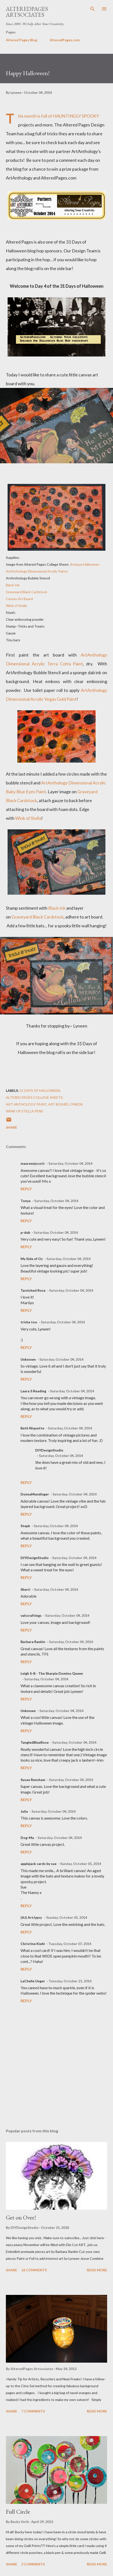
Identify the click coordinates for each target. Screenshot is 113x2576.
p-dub (25, 1232)
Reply (26, 1188)
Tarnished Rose (33, 1290)
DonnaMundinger (35, 1494)
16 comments (34, 2270)
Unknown (28, 1359)
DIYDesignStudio (49, 1450)
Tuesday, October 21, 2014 (70, 1981)
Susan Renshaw (33, 1780)
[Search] (92, 9)
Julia (24, 1811)
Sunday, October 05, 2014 (80, 1864)
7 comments (33, 2411)
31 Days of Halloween (40, 1090)
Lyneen (76, 1104)
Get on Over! (21, 2217)
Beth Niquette (32, 1428)
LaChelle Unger (33, 1981)
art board (58, 1104)
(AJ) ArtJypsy (32, 1917)
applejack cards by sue (38, 1864)
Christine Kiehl (33, 1944)
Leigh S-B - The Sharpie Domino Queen (52, 1673)
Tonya (26, 1201)
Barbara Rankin (33, 1642)
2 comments (33, 2564)
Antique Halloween (84, 564)
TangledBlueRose (35, 1742)
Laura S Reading (33, 1391)
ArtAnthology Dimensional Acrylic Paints (37, 571)
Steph (25, 1526)
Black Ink (13, 585)
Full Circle (18, 2511)
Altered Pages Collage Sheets (34, 1097)
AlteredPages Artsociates (27, 11)
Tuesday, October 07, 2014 (69, 1944)
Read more (97, 2270)
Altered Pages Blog (21, 40)
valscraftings (31, 1615)
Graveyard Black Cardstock (26, 592)
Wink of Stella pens (24, 1111)
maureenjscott (33, 1163)
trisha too (29, 1322)
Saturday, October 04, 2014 (70, 1163)
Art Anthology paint (26, 1104)
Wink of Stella (16, 605)
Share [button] (11, 1127)
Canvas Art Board (19, 599)
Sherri (25, 1589)
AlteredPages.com (65, 40)
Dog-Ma (27, 1838)
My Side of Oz (32, 1259)
